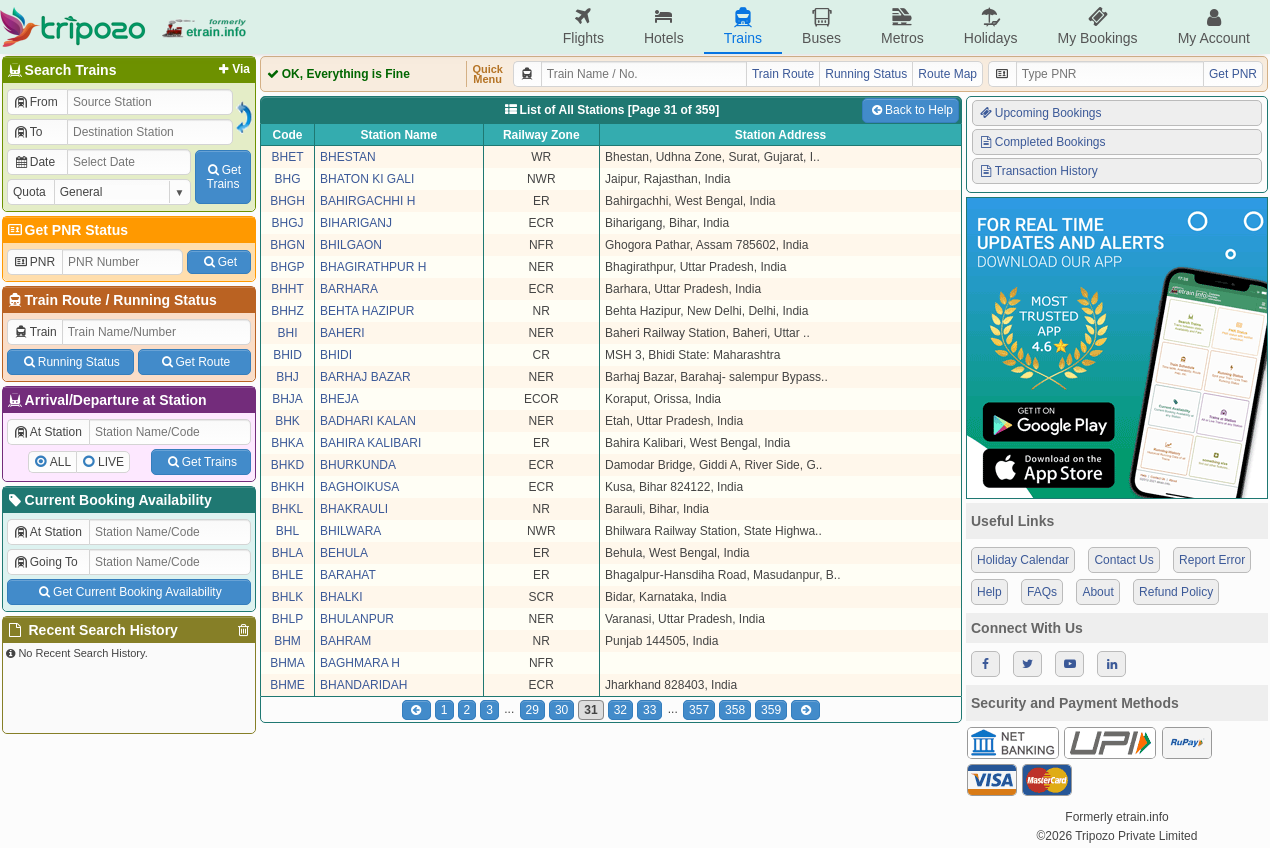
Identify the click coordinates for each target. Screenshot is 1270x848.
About (1097, 592)
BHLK (287, 597)
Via (232, 69)
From (35, 102)
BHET (287, 157)
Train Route (63, 300)
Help (989, 592)
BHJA (287, 399)
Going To (45, 562)
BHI (287, 333)
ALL (60, 462)
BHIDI (336, 355)
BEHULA (344, 553)
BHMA (287, 663)
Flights (583, 26)
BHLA (287, 553)
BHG (287, 179)
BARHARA (349, 289)
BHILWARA (350, 531)
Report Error (1212, 560)
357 (699, 710)
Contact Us (1123, 560)
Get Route (194, 362)
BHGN (287, 245)
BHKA (287, 443)
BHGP (287, 267)
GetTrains (223, 177)
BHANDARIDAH (363, 685)
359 (771, 710)
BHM (287, 641)
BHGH (287, 201)
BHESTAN (348, 157)
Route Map (947, 74)
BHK (287, 421)
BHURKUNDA (358, 465)
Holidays (991, 26)
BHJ (287, 377)
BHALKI (341, 597)
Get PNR (1233, 74)
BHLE (287, 575)
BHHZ (287, 311)
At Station (47, 432)
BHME (287, 685)
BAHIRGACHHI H (367, 201)
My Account (1214, 26)
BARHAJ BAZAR (365, 377)
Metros (902, 26)
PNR (34, 262)
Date (34, 162)
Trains (743, 26)
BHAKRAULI (354, 509)
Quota (29, 192)
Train (35, 332)
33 (649, 710)
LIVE (111, 462)
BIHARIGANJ (356, 223)
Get (219, 262)
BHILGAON (351, 245)
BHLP (287, 619)
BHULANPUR (357, 619)
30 (561, 710)
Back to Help (910, 110)
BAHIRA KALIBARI (370, 443)
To (27, 132)
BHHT (287, 289)
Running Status (164, 300)
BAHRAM (345, 641)
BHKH (287, 487)
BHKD (287, 465)
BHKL (287, 509)
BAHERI (342, 333)
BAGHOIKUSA (359, 487)
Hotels (664, 26)
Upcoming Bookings (1040, 113)
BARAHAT (348, 575)
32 (620, 710)
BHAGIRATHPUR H (373, 267)
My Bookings (1097, 26)
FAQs (1042, 592)
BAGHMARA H (360, 663)
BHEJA (339, 399)
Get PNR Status (66, 230)
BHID (287, 355)
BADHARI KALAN (368, 421)
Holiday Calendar (1023, 560)
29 (532, 710)
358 (735, 710)
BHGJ (287, 223)
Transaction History (1038, 171)
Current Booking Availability (108, 500)
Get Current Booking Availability (128, 592)
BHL (287, 531)
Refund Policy (1176, 592)
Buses (821, 26)
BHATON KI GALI (367, 179)
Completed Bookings (1042, 142)
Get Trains (201, 462)
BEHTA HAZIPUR (367, 311)
